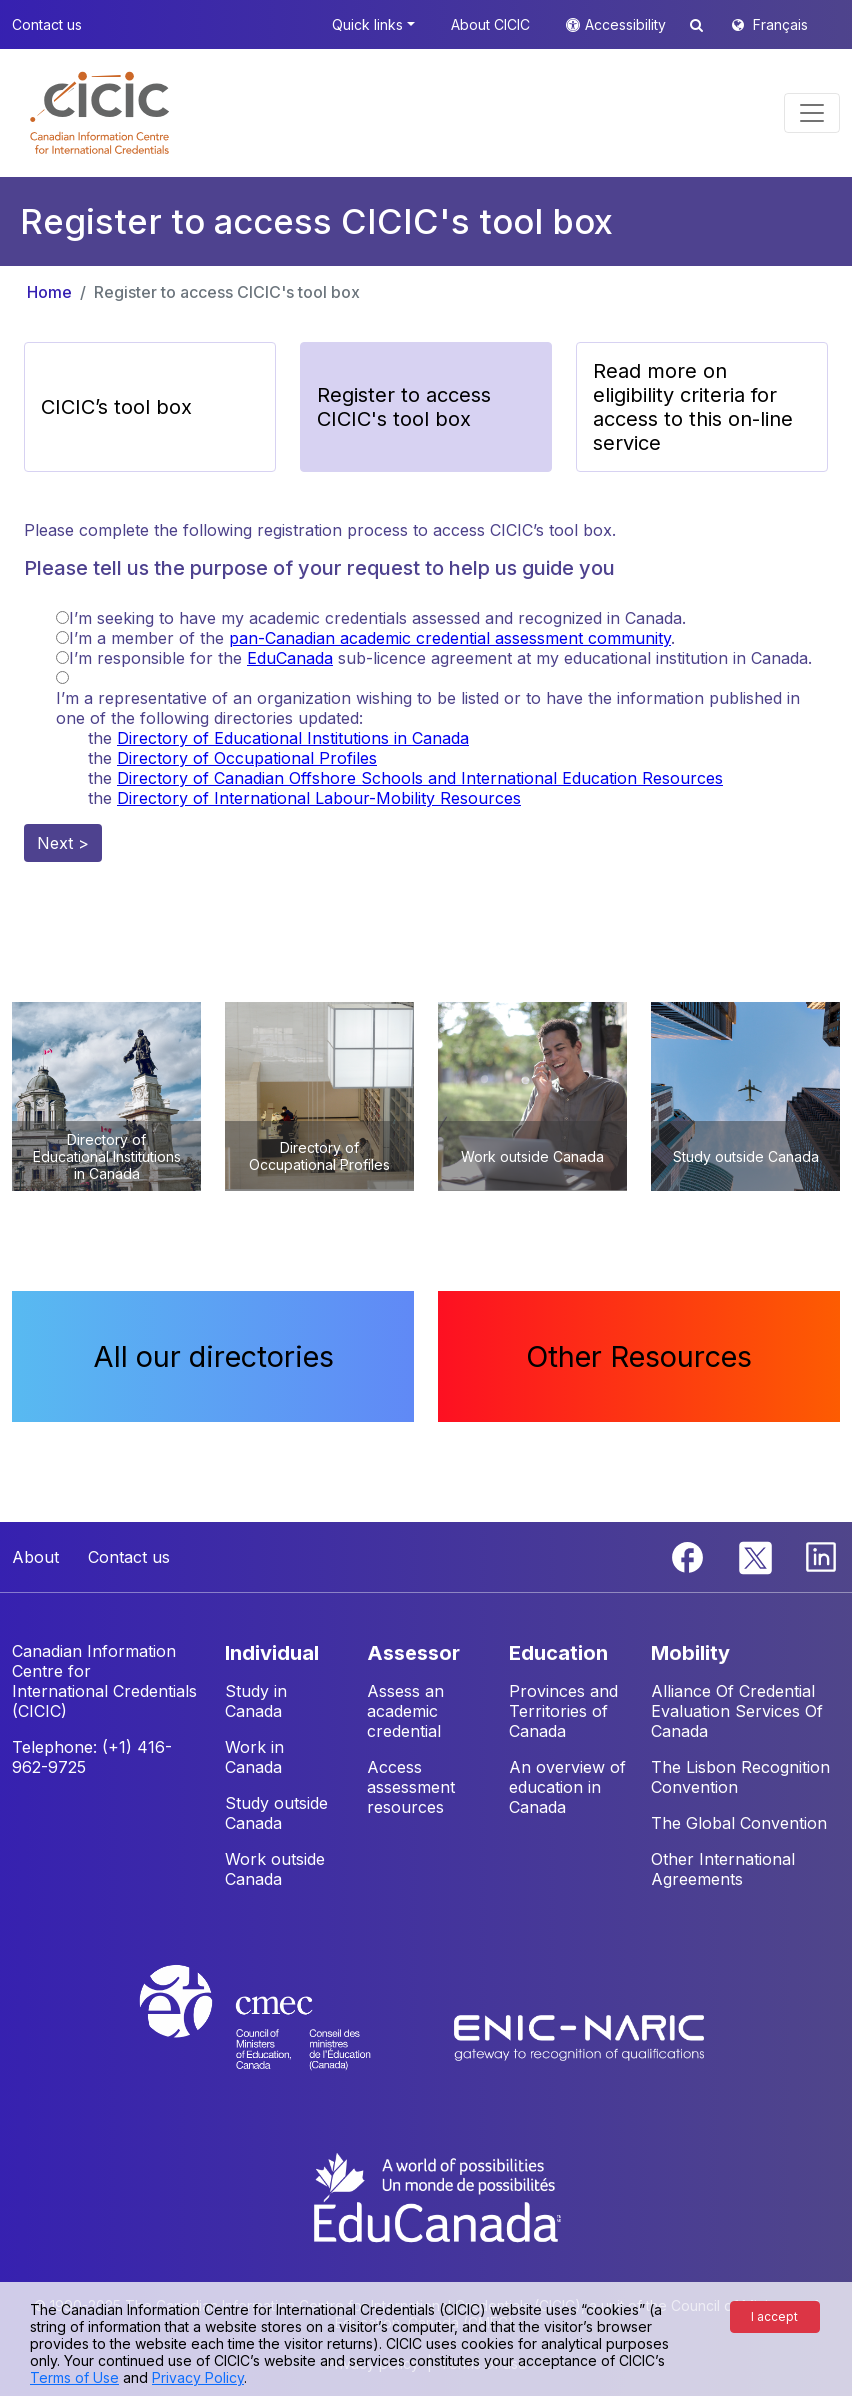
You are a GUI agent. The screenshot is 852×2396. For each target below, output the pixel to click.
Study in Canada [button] (256, 1701)
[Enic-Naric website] (579, 2036)
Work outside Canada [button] (275, 1869)
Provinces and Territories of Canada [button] (563, 1711)
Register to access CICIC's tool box (227, 292)
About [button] (35, 1557)
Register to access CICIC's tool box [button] (404, 407)
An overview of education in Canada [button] (567, 1787)
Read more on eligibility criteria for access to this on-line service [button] (693, 407)
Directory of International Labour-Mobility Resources (319, 798)
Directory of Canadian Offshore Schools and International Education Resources (420, 778)
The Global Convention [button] (739, 1823)
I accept (774, 2316)
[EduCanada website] (436, 2196)
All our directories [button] (213, 1356)
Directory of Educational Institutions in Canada (293, 738)
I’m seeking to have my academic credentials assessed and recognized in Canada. (377, 618)
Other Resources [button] (639, 1356)
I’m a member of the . (372, 638)
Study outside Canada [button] (276, 1813)
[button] (99, 113)
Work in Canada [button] (254, 1757)
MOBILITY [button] (690, 1653)
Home (49, 292)
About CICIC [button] (490, 24)
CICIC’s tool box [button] (116, 407)
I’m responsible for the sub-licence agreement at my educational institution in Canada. (440, 658)
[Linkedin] (821, 1556)
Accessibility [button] (627, 24)
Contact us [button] (47, 24)
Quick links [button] (367, 24)
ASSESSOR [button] (413, 1653)
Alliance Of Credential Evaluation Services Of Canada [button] (737, 1711)
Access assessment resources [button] (411, 1787)
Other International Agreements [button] (723, 1869)
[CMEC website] (281, 2036)
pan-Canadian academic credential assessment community (450, 638)
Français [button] (780, 24)
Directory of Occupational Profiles (247, 758)
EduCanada (290, 658)
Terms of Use (74, 2377)
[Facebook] (690, 1556)
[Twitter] (756, 1556)
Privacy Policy (198, 2377)
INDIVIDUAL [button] (272, 1653)
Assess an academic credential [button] (405, 1711)
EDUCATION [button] (558, 1653)
